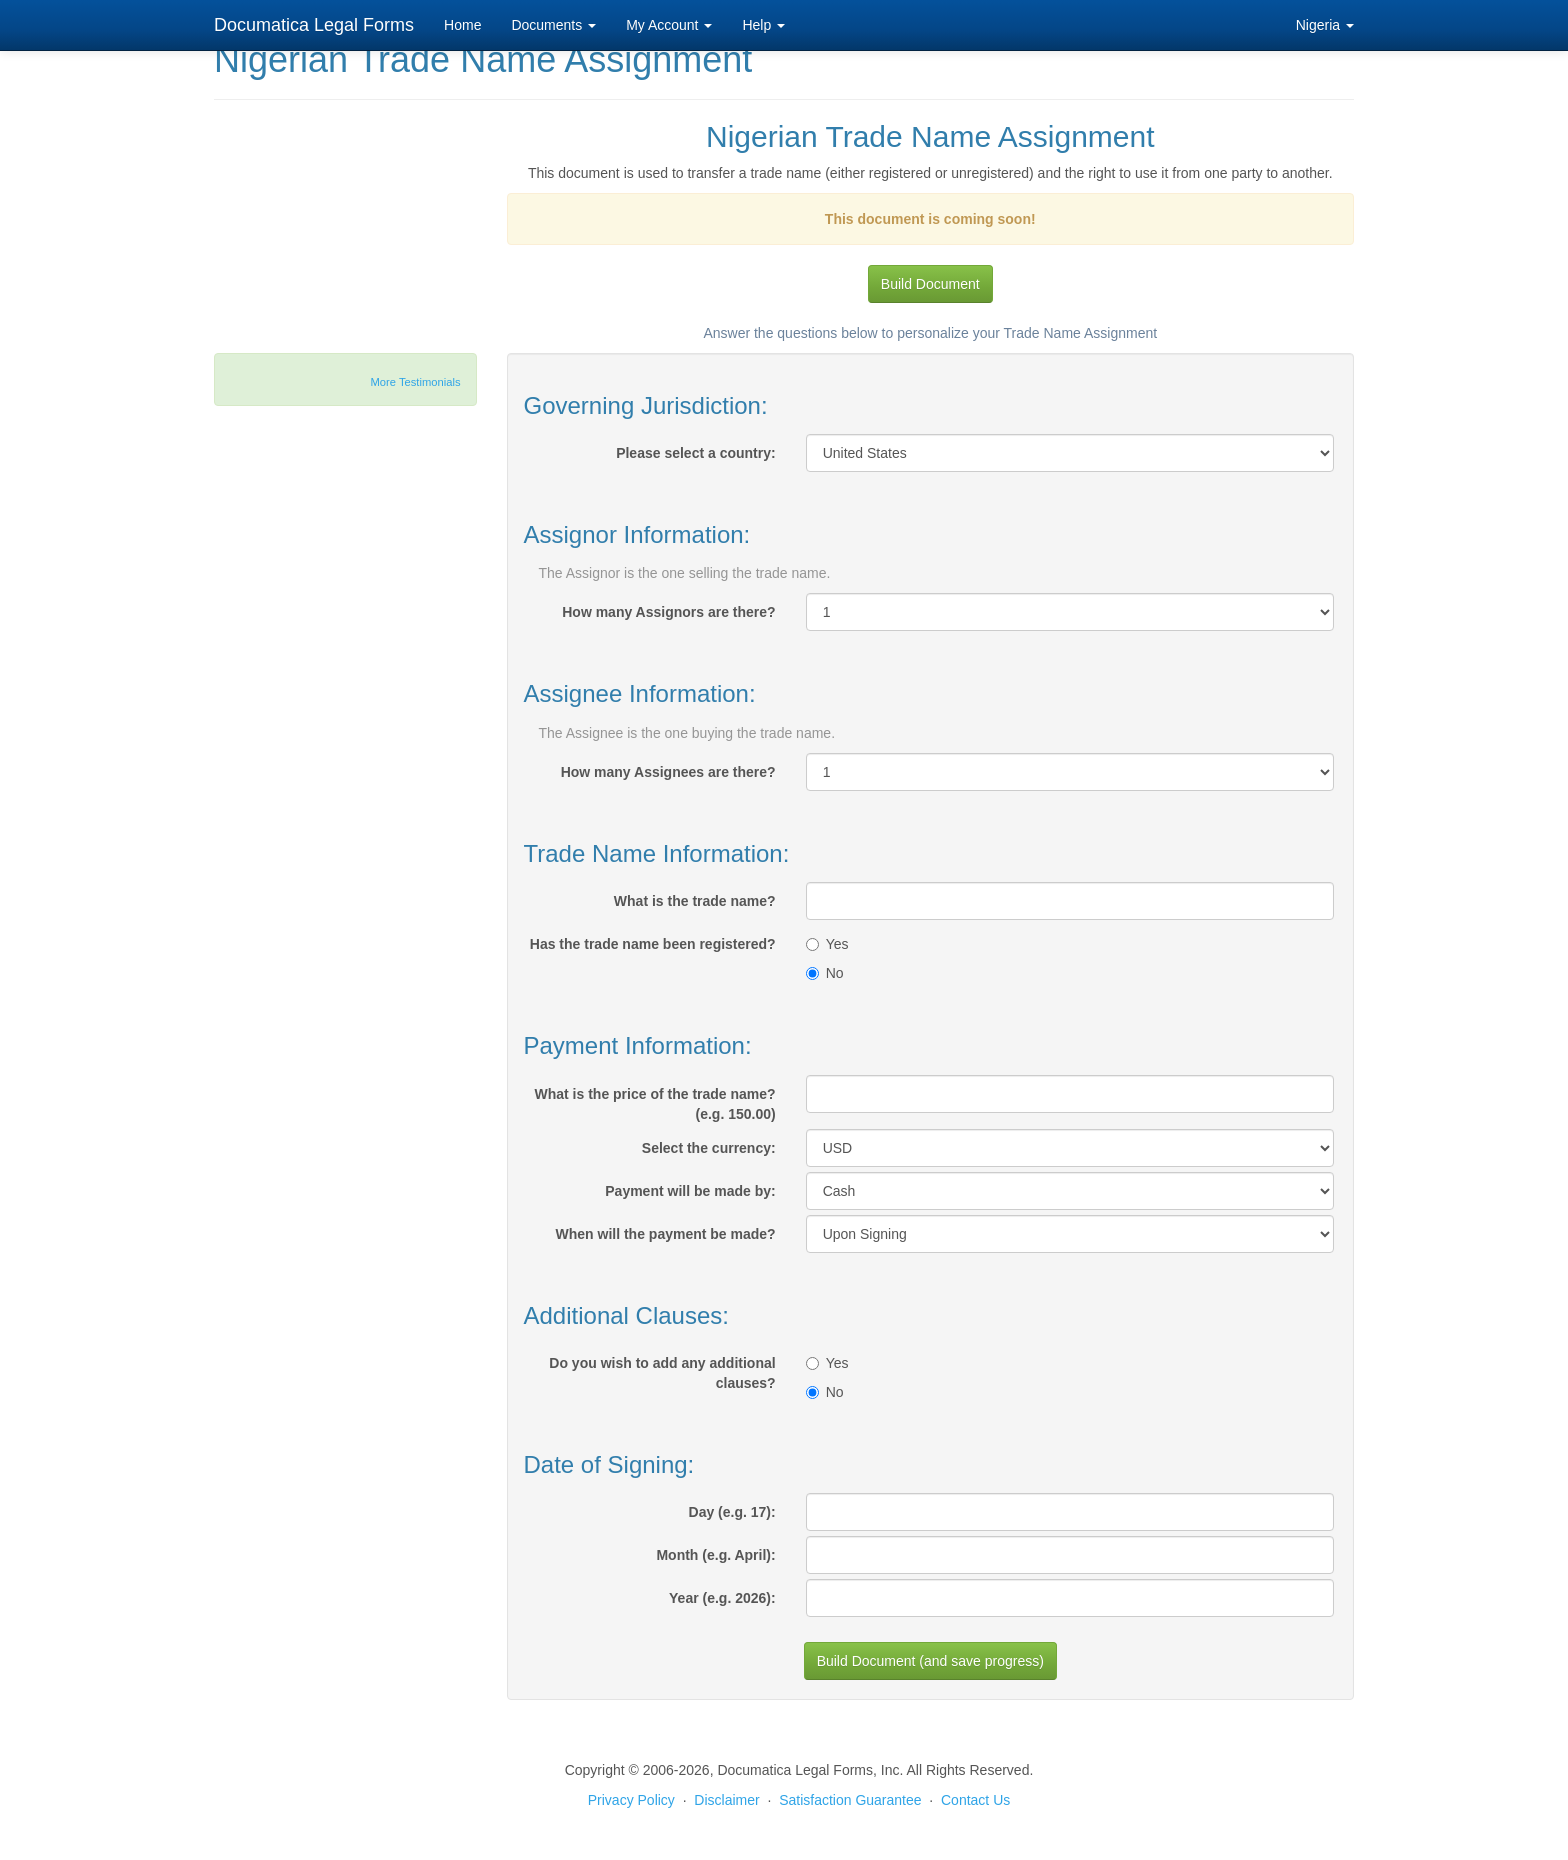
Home (462, 25)
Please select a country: (696, 453)
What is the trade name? (695, 901)
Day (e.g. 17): (732, 1512)
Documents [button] (553, 25)
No (825, 973)
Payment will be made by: (690, 1191)
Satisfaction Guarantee (850, 1800)
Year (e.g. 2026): (722, 1598)
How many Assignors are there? (668, 612)
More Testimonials (416, 382)
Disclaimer (726, 1800)
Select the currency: (709, 1148)
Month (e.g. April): (715, 1555)
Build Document (930, 284)
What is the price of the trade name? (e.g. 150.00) (655, 1104)
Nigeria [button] (1325, 25)
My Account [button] (669, 25)
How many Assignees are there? (668, 772)
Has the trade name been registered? (653, 944)
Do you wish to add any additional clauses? (662, 1373)
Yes (827, 944)
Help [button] (763, 25)
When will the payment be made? (666, 1234)
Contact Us (975, 1800)
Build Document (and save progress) (930, 1661)
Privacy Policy (631, 1800)
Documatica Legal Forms (314, 25)
